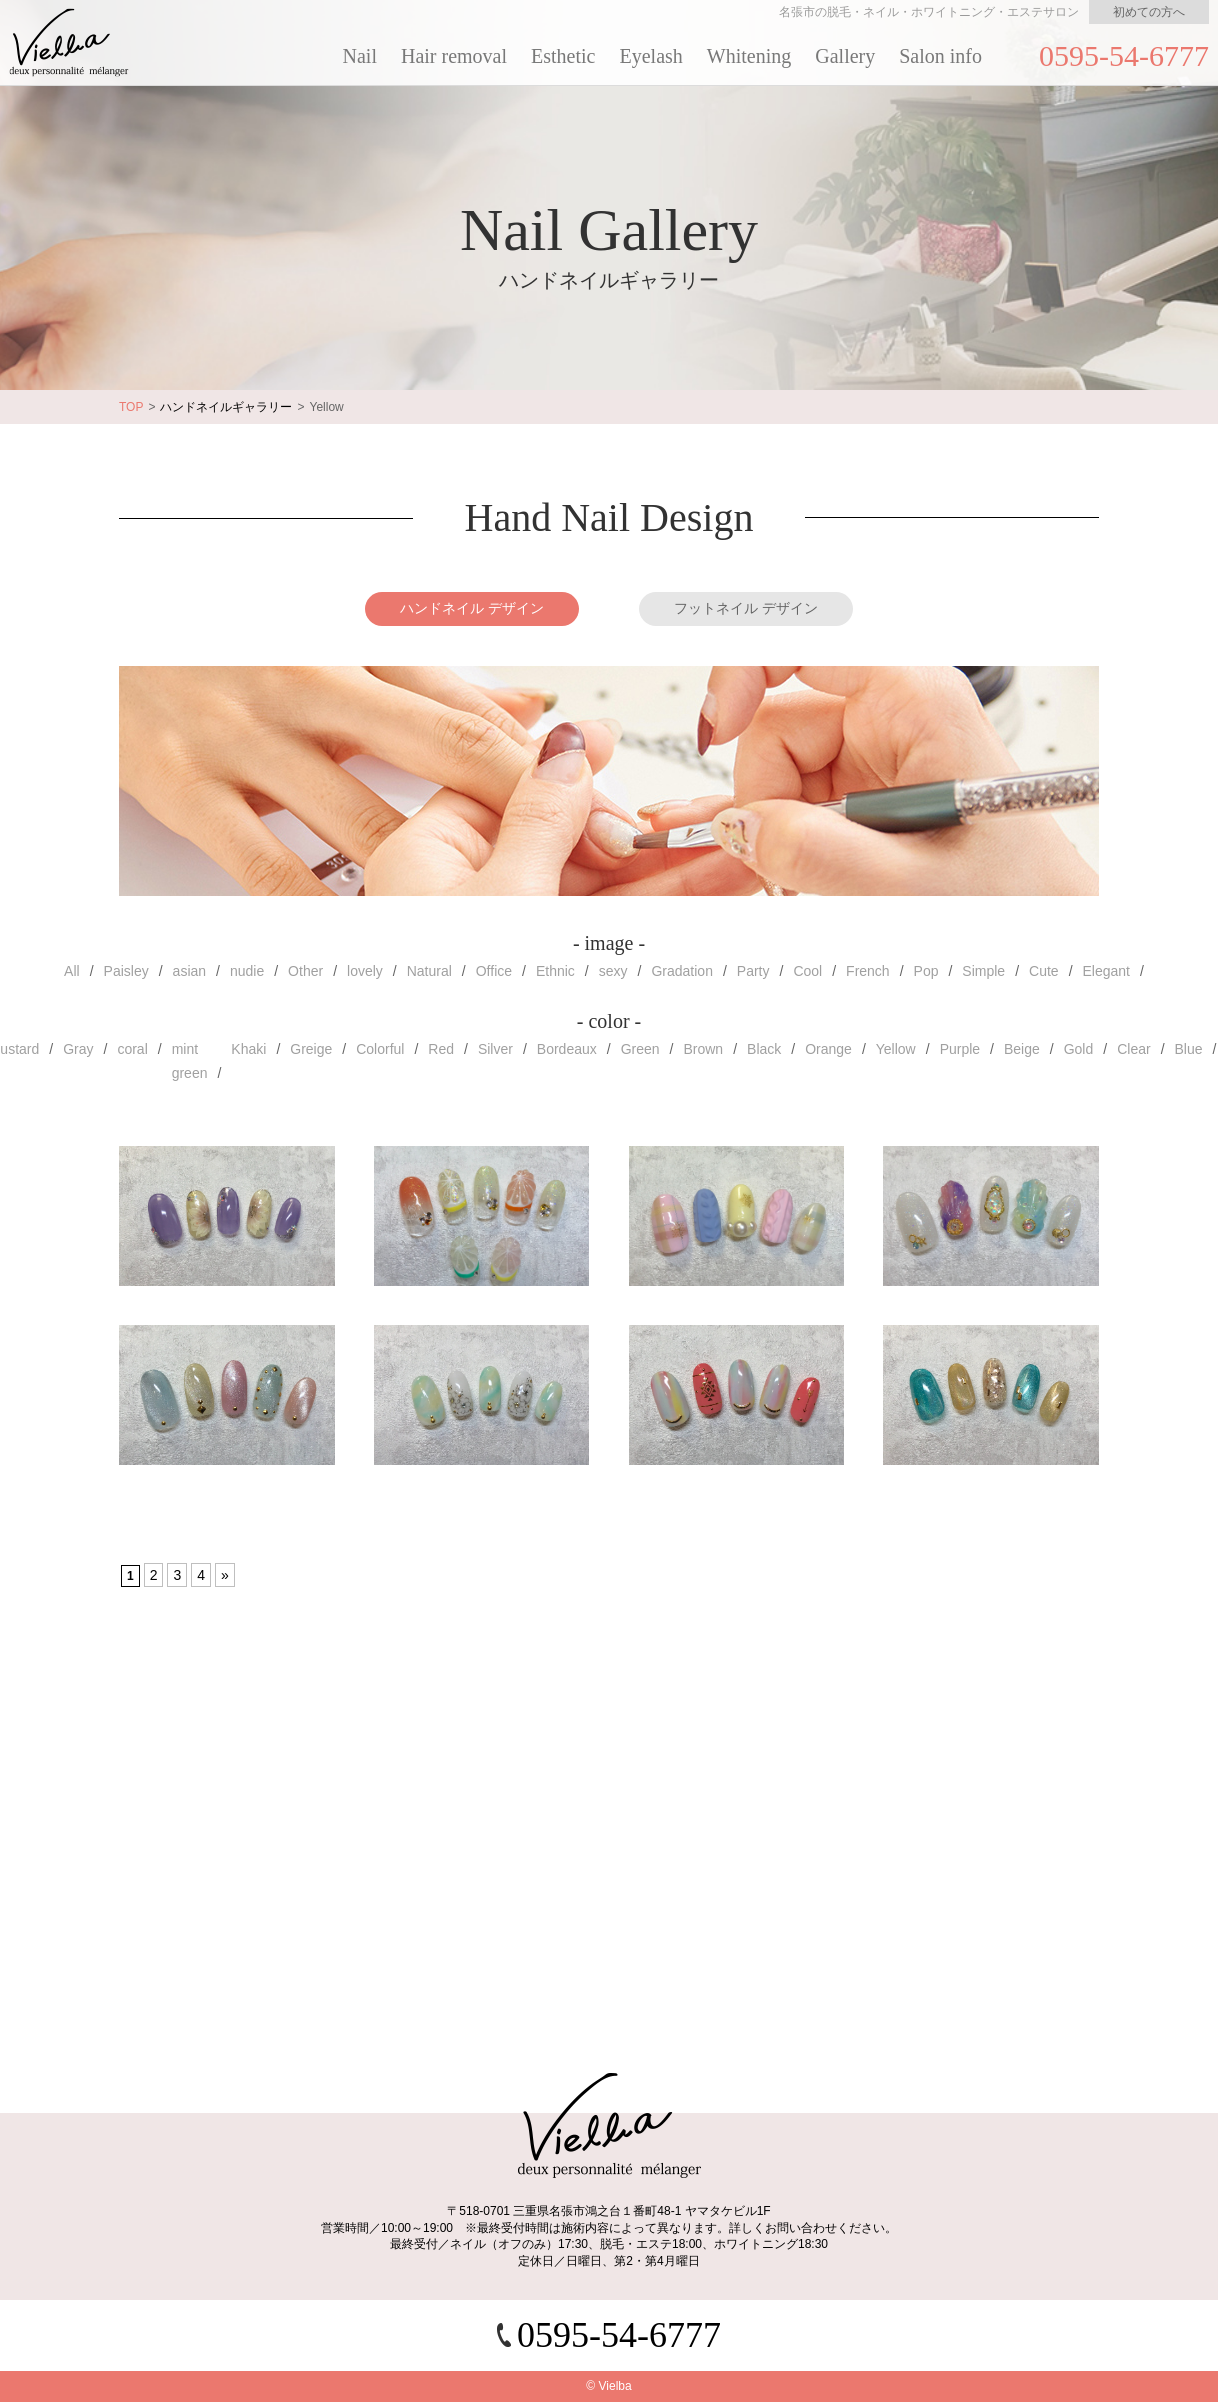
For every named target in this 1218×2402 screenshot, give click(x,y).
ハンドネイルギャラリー (226, 407)
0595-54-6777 (1124, 55)
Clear (1133, 1049)
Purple (960, 1049)
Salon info (940, 56)
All (72, 971)
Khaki (248, 1049)
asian (189, 971)
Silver (495, 1049)
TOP (131, 407)
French (868, 971)
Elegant (1106, 971)
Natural (429, 971)
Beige (1022, 1049)
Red (441, 1049)
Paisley (126, 971)
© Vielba (608, 2386)
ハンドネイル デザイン (472, 608)
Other (305, 971)
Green (640, 1049)
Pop (926, 971)
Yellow (896, 1049)
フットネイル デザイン (746, 608)
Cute (1044, 971)
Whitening (749, 56)
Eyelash (651, 56)
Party (753, 971)
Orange (828, 1049)
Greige (311, 1049)
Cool (807, 971)
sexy (613, 971)
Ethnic (555, 971)
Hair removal (454, 56)
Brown (703, 1049)
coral (132, 1049)
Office (494, 971)
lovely (365, 971)
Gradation (681, 971)
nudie (247, 971)
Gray (78, 1049)
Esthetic (563, 56)
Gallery (845, 56)
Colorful (380, 1049)
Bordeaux (567, 1049)
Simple (983, 971)
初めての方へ (1149, 12)
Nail (360, 56)
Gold (1079, 1049)
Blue (1189, 1049)
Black (764, 1049)
